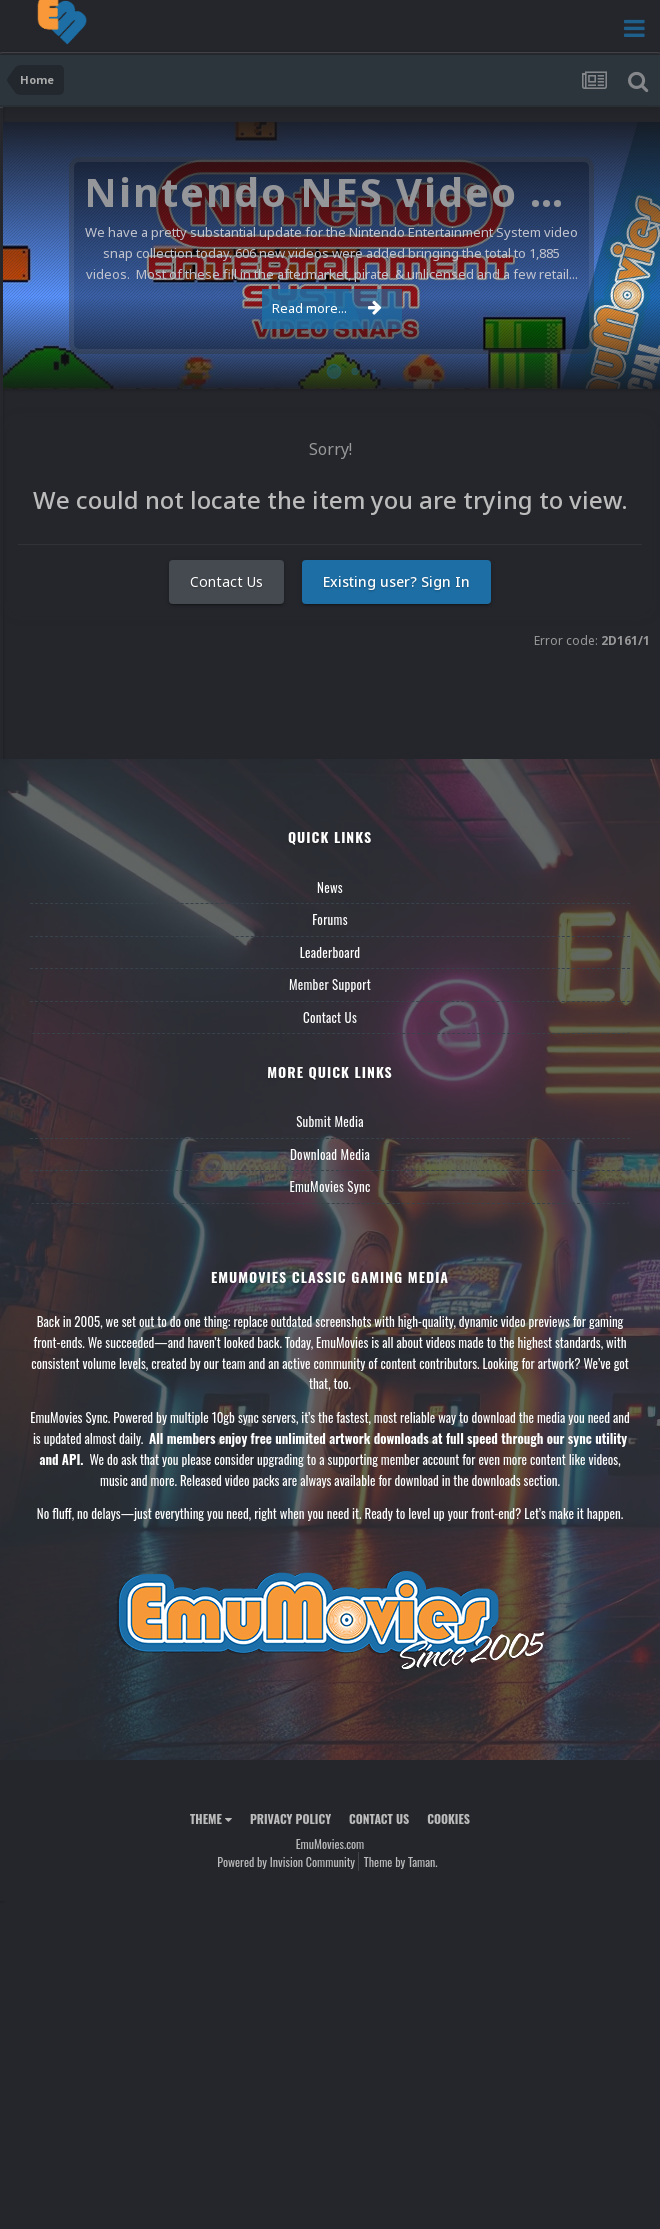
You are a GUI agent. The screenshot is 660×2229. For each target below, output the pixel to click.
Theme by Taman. (401, 1861)
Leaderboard (330, 952)
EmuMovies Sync (329, 1186)
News (330, 887)
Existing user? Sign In (396, 581)
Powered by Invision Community (286, 1861)
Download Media (330, 1154)
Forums (330, 919)
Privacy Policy (290, 1818)
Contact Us (226, 581)
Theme (211, 1818)
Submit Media (330, 1121)
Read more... (327, 308)
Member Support (330, 984)
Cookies (448, 1818)
